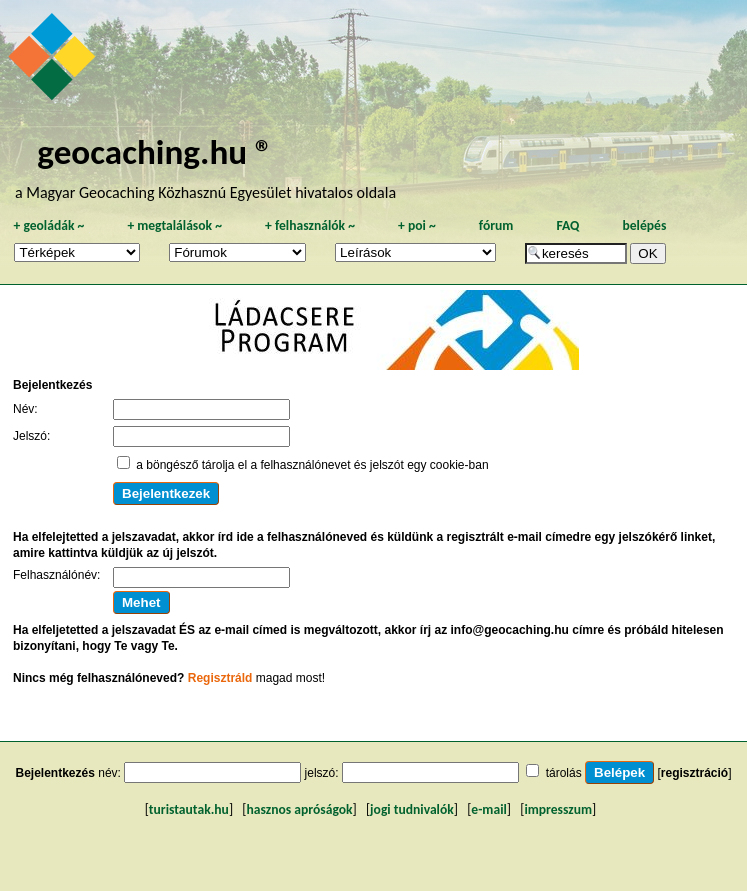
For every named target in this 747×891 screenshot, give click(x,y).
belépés (644, 225)
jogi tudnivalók (412, 809)
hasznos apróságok (299, 809)
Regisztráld (220, 678)
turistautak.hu (189, 809)
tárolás (564, 773)
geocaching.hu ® (155, 151)
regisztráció (694, 773)
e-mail (488, 809)
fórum (496, 225)
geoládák (48, 225)
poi (417, 225)
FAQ (567, 225)
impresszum (558, 809)
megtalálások (174, 225)
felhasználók (310, 225)
